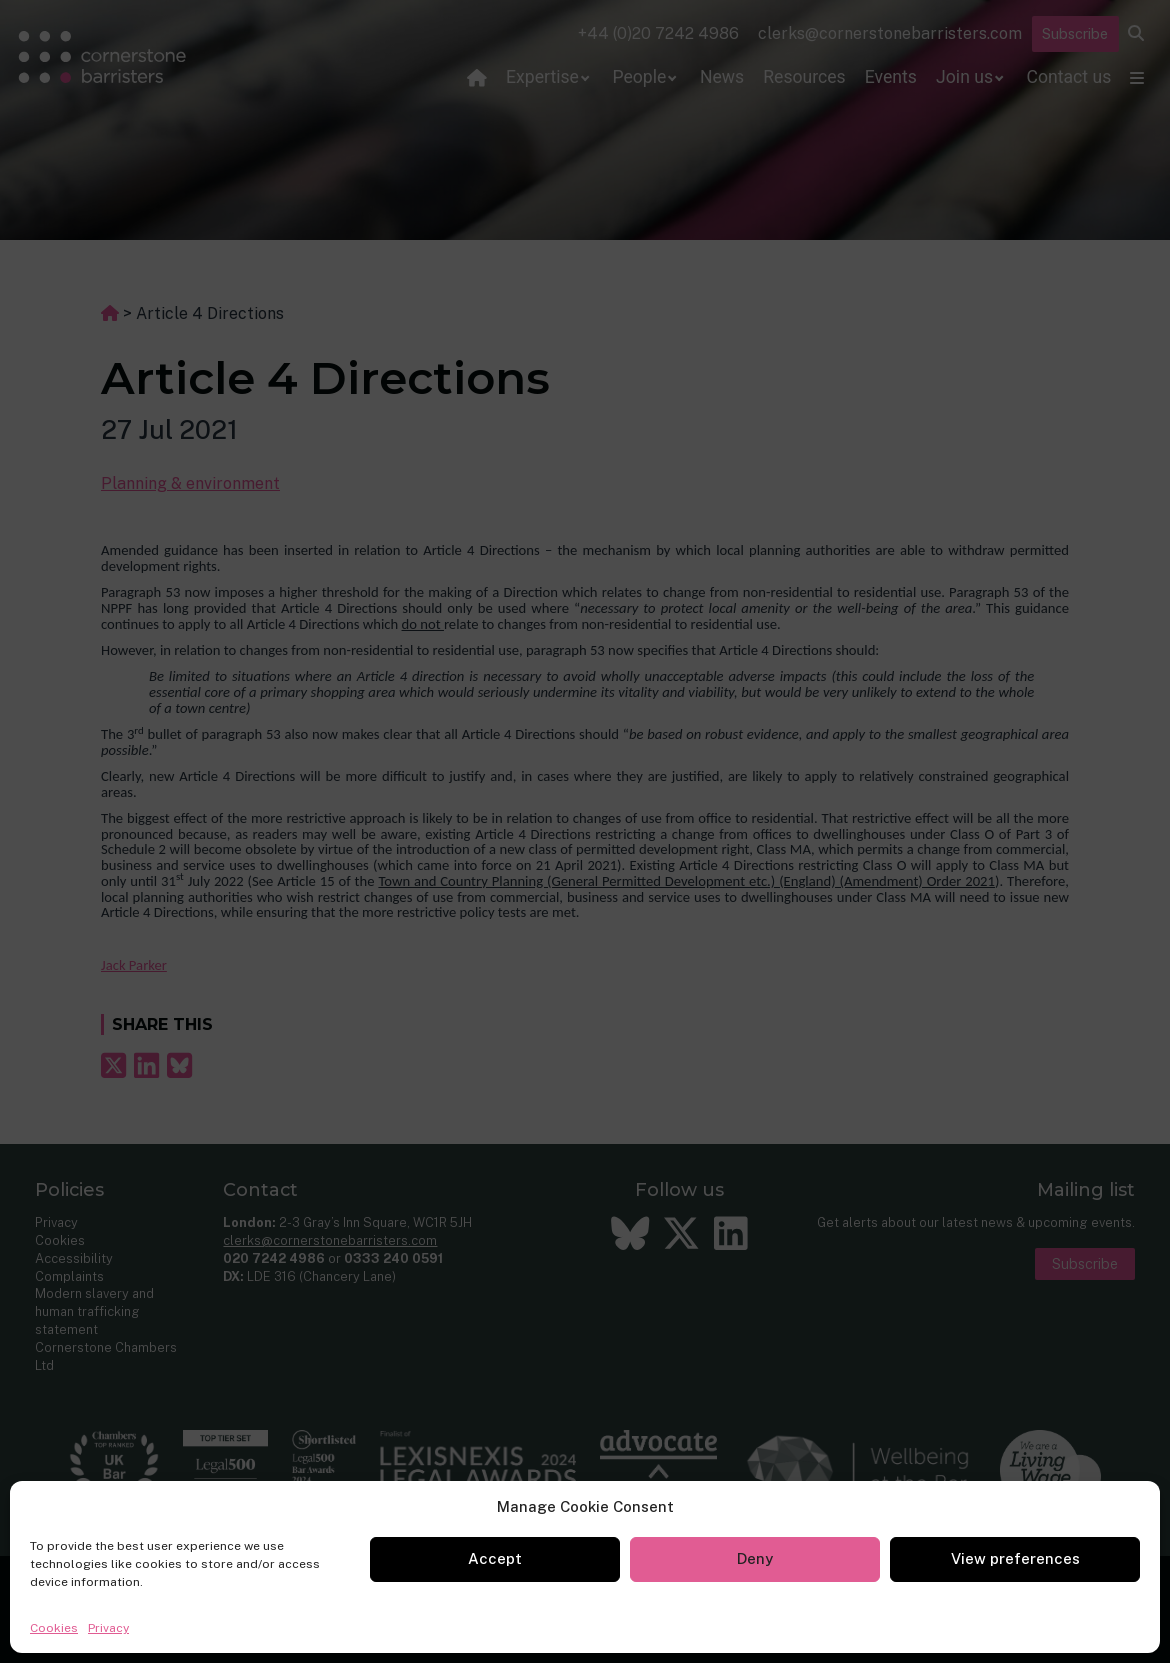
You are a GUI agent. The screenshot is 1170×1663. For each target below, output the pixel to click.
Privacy (108, 1628)
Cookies (54, 1628)
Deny (755, 1558)
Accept (495, 1558)
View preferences (1015, 1558)
